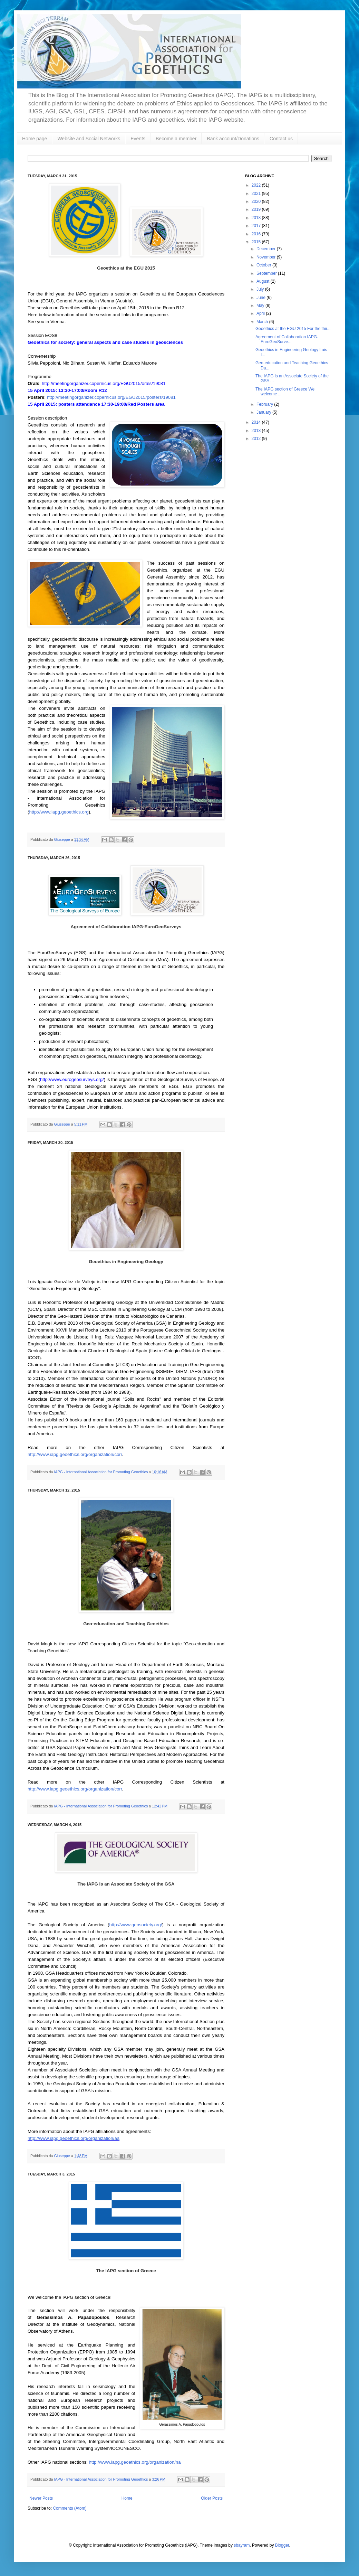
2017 (257, 225)
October (264, 265)
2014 (257, 422)
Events (137, 138)
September (267, 273)
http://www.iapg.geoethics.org (58, 812)
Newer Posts (41, 2498)
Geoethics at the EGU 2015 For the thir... (292, 328)
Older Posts (212, 2498)
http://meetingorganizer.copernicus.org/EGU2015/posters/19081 (111, 397)
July (260, 289)
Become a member (176, 138)
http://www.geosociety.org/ (135, 1924)
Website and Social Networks (88, 138)
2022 (257, 185)
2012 (257, 438)
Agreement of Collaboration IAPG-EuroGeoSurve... (286, 339)
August (263, 281)
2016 (257, 234)
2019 (257, 209)
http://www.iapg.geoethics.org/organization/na (135, 2462)
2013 (257, 430)
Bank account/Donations (233, 138)
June (261, 297)
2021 (257, 193)
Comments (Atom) (69, 2508)
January (264, 412)
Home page (34, 138)
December (266, 248)
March (262, 321)
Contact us (281, 138)
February (265, 404)
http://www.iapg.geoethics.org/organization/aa (73, 2138)
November (266, 257)
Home (127, 2498)
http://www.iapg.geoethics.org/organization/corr (75, 1454)
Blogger (282, 2545)
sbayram (242, 2545)
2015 (257, 241)
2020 (257, 201)
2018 (257, 217)
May (260, 305)
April (261, 313)
